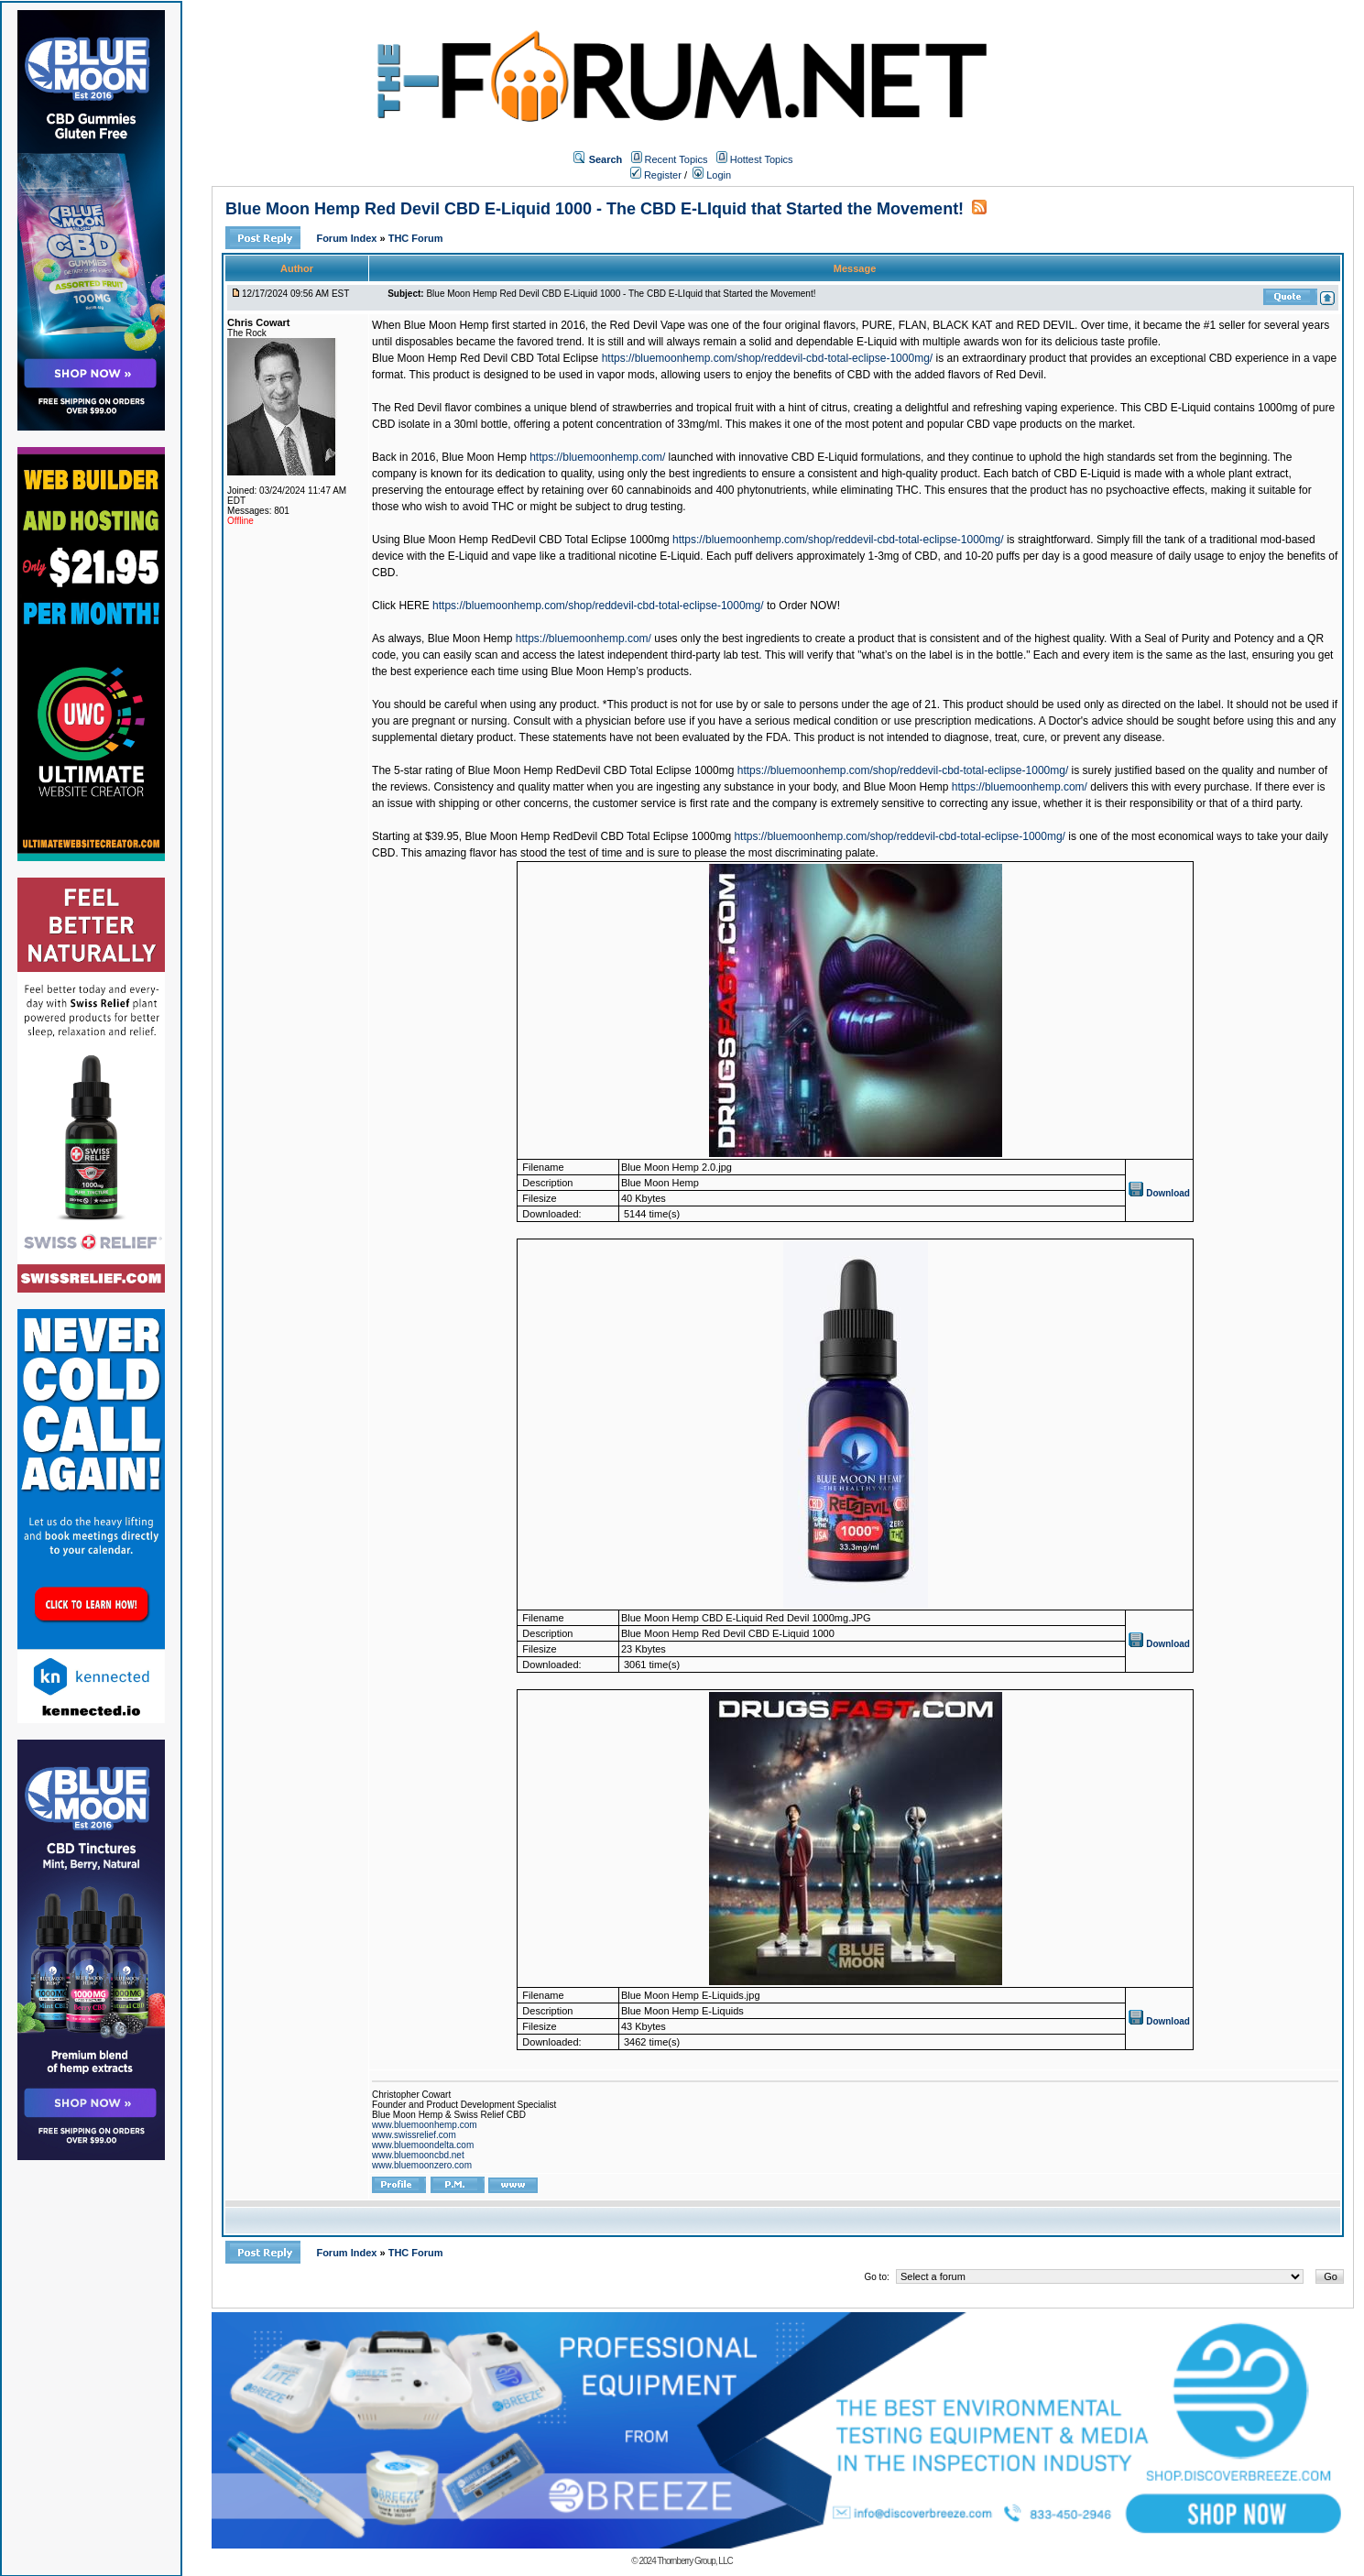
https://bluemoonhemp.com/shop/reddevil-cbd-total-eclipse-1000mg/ (767, 358)
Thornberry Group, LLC (694, 2561)
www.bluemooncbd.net (418, 2155)
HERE (413, 605)
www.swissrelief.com (414, 2135)
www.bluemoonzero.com (422, 2165)
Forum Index (347, 238)
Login (712, 174)
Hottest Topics (761, 159)
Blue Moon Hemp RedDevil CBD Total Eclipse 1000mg (536, 539)
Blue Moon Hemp (484, 457)
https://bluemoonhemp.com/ (597, 457)
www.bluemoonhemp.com (424, 2125)
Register (656, 174)
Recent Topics (676, 159)
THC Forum (415, 238)
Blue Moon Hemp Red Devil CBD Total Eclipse (485, 358)
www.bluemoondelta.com (423, 2145)
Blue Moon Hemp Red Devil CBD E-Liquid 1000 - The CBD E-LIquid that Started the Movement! (594, 209)
